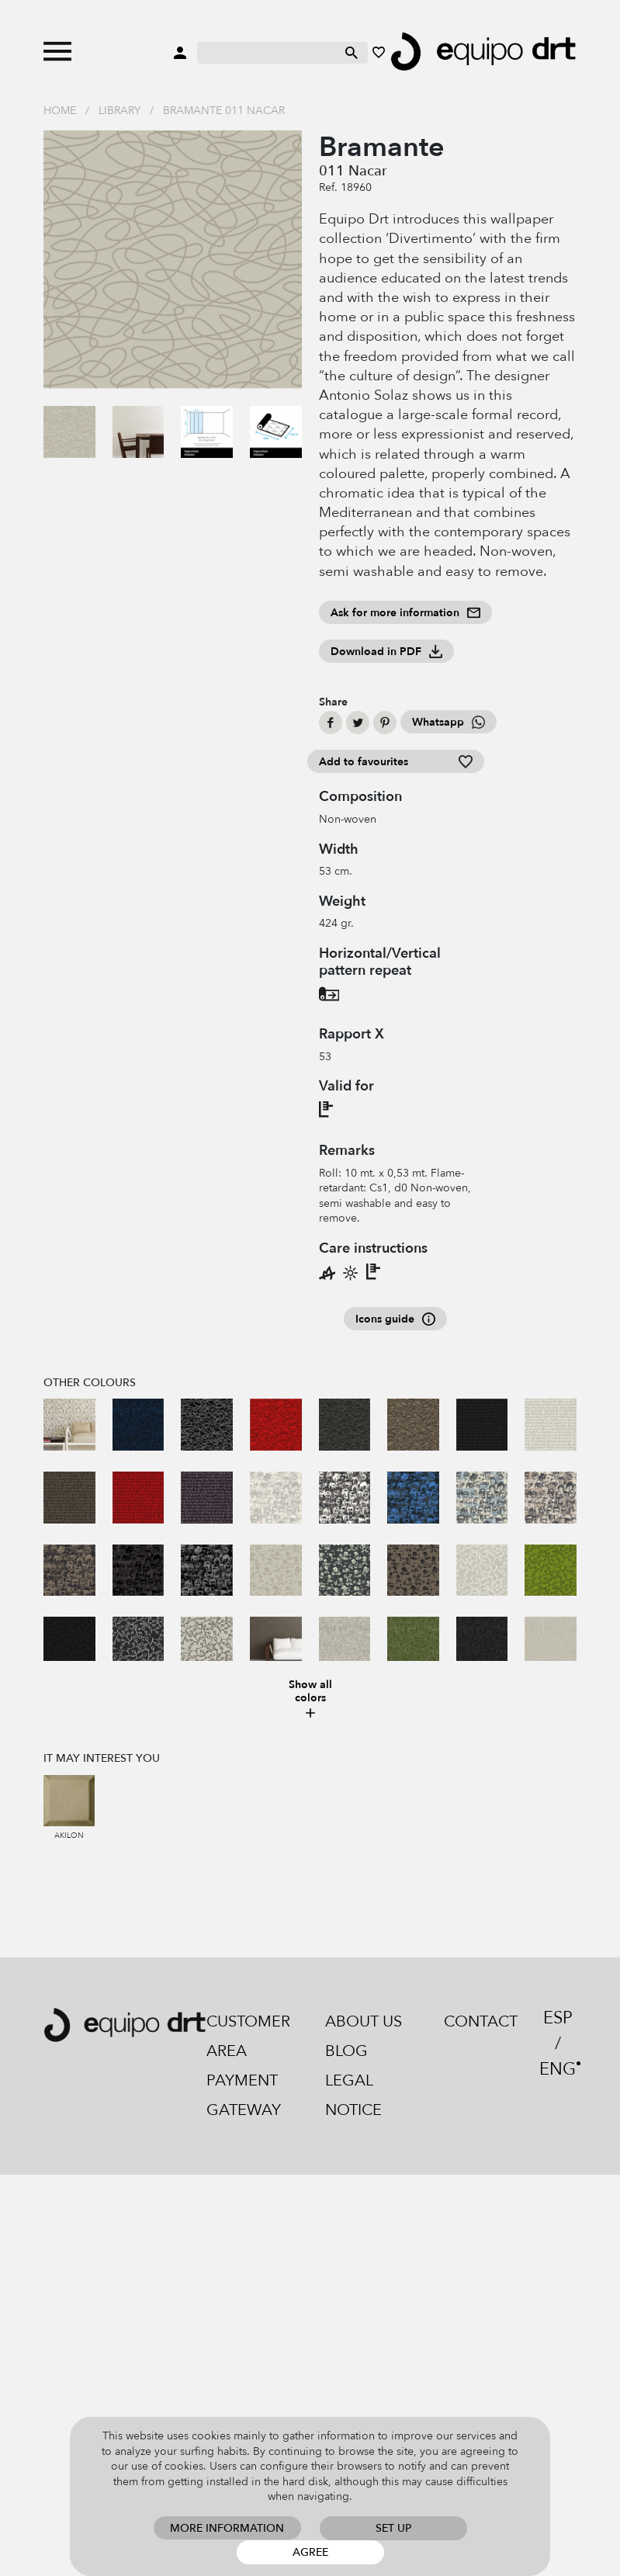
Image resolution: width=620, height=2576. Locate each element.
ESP (558, 2018)
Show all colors (310, 1699)
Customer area (248, 2036)
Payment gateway (243, 2095)
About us (363, 2021)
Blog (346, 2050)
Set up (393, 2528)
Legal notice (353, 2095)
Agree (310, 2552)
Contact (481, 2021)
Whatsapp (448, 722)
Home (59, 110)
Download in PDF (386, 651)
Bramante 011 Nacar (224, 110)
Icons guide (395, 1319)
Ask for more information (405, 612)
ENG (557, 2069)
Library (119, 110)
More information (227, 2528)
